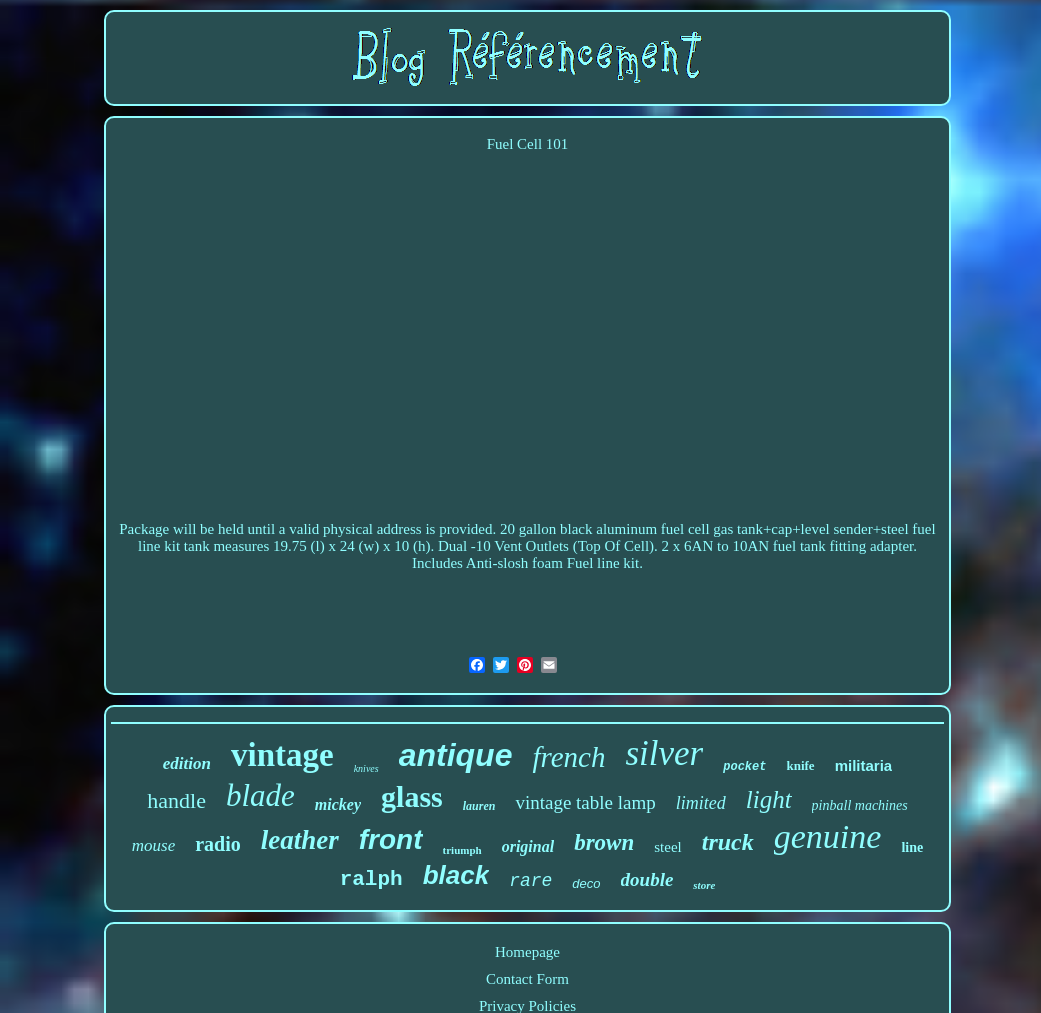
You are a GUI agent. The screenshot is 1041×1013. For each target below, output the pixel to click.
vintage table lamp (585, 802)
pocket (744, 767)
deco (586, 883)
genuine (828, 836)
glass (412, 796)
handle (176, 800)
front (391, 839)
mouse (153, 845)
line (912, 847)
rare (530, 881)
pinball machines (860, 805)
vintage (282, 755)
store (704, 885)
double (647, 879)
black (456, 875)
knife (800, 765)
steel (668, 847)
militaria (864, 765)
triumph (462, 850)
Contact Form (527, 979)
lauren (479, 806)
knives (366, 768)
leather (300, 840)
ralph (371, 879)
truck (728, 842)
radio (218, 844)
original (528, 846)
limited (701, 803)
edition (187, 763)
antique (456, 755)
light (769, 799)
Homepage (527, 952)
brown (604, 842)
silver (664, 753)
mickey (338, 804)
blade (260, 795)
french (568, 757)
